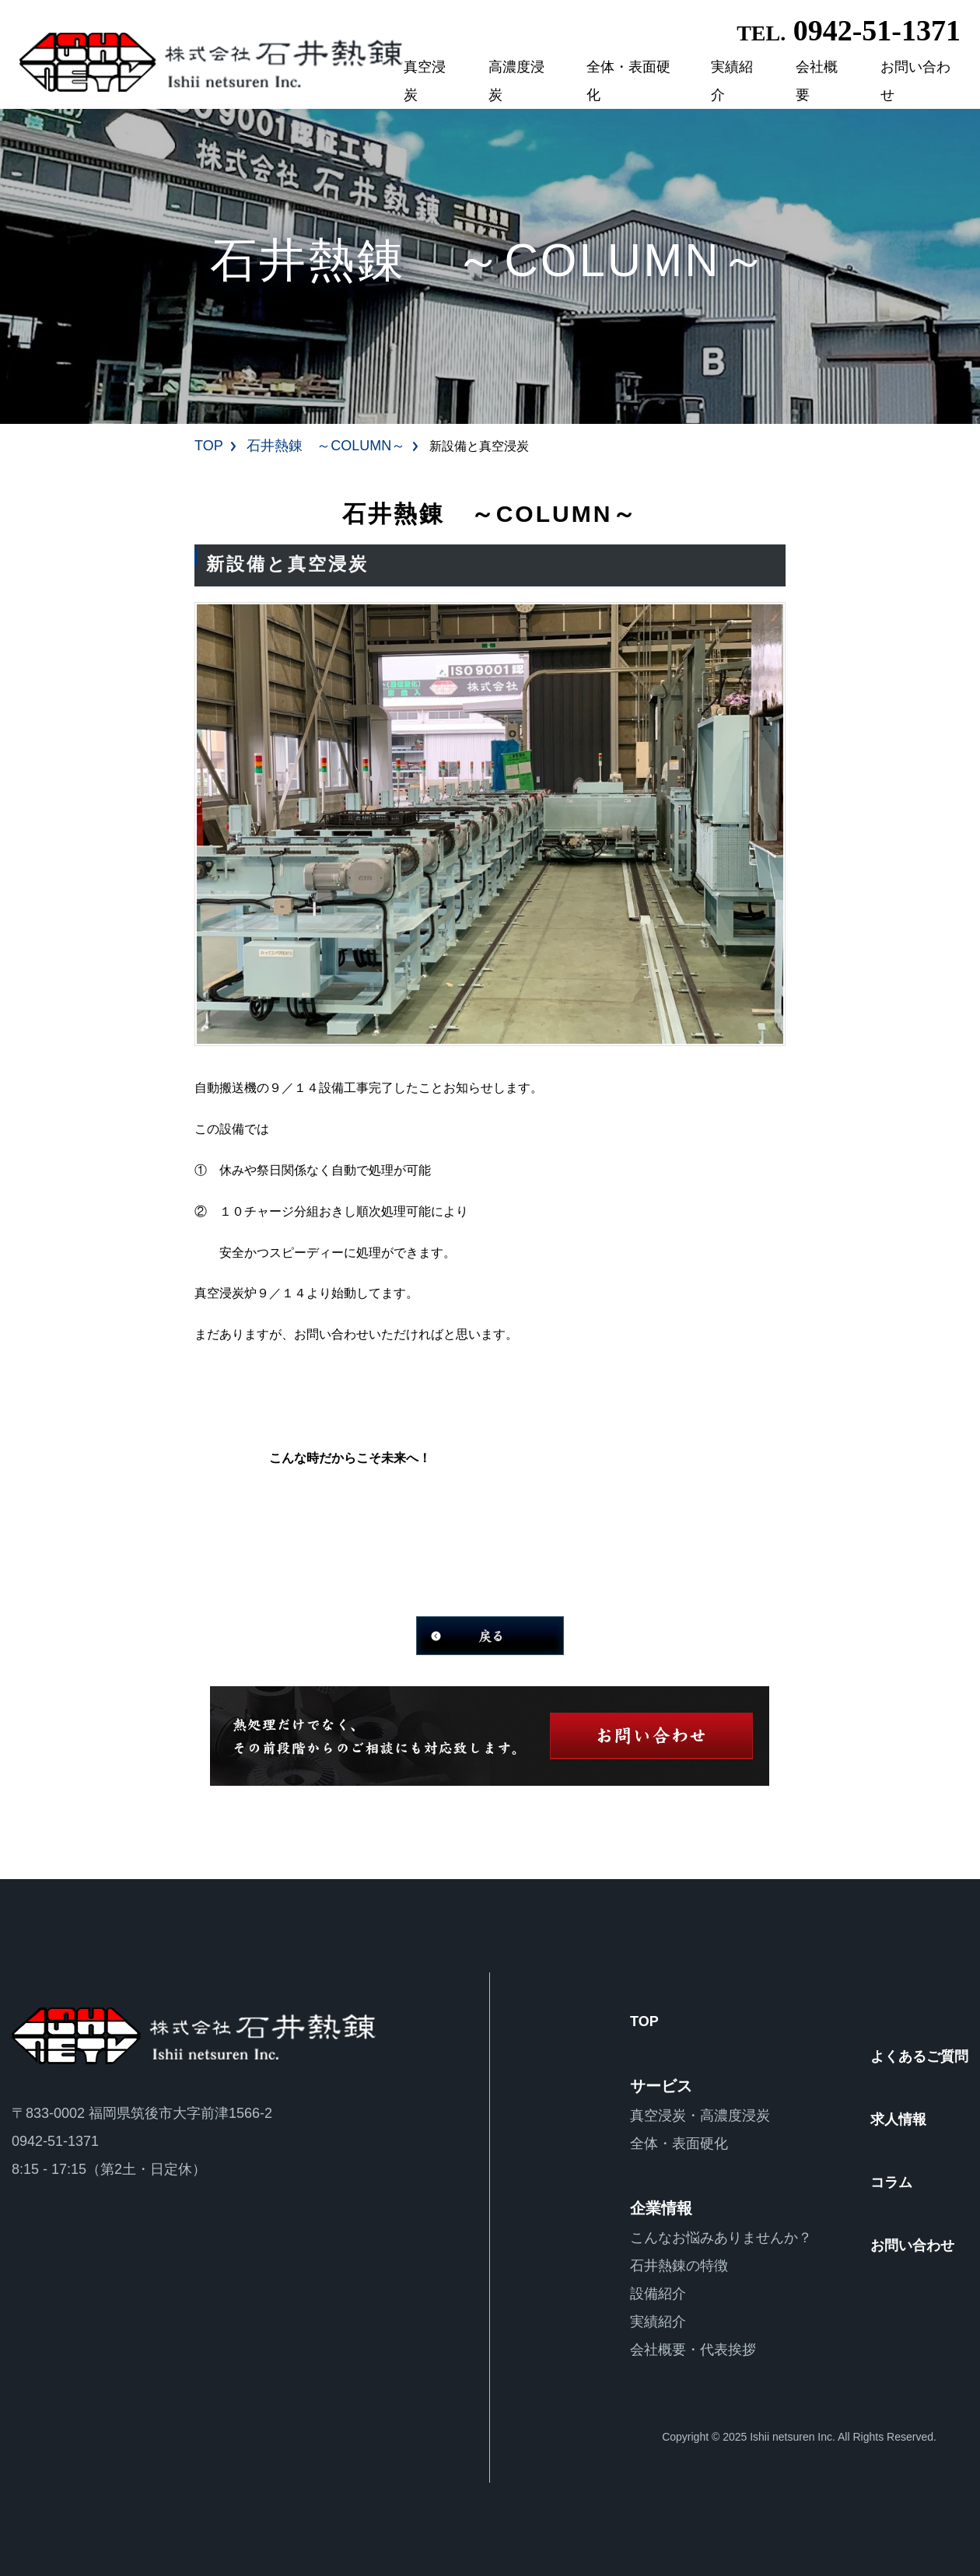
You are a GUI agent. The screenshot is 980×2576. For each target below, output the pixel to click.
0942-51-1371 (849, 30)
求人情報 (898, 2119)
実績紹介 (732, 81)
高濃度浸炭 (516, 81)
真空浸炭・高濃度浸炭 (700, 2115)
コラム (891, 2182)
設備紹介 (658, 2293)
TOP (208, 445)
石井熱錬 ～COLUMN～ (326, 445)
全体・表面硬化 (628, 81)
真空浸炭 (425, 81)
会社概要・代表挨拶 (693, 2349)
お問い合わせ (915, 81)
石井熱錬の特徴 (679, 2265)
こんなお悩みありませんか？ (721, 2237)
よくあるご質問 (919, 2056)
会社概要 (817, 81)
